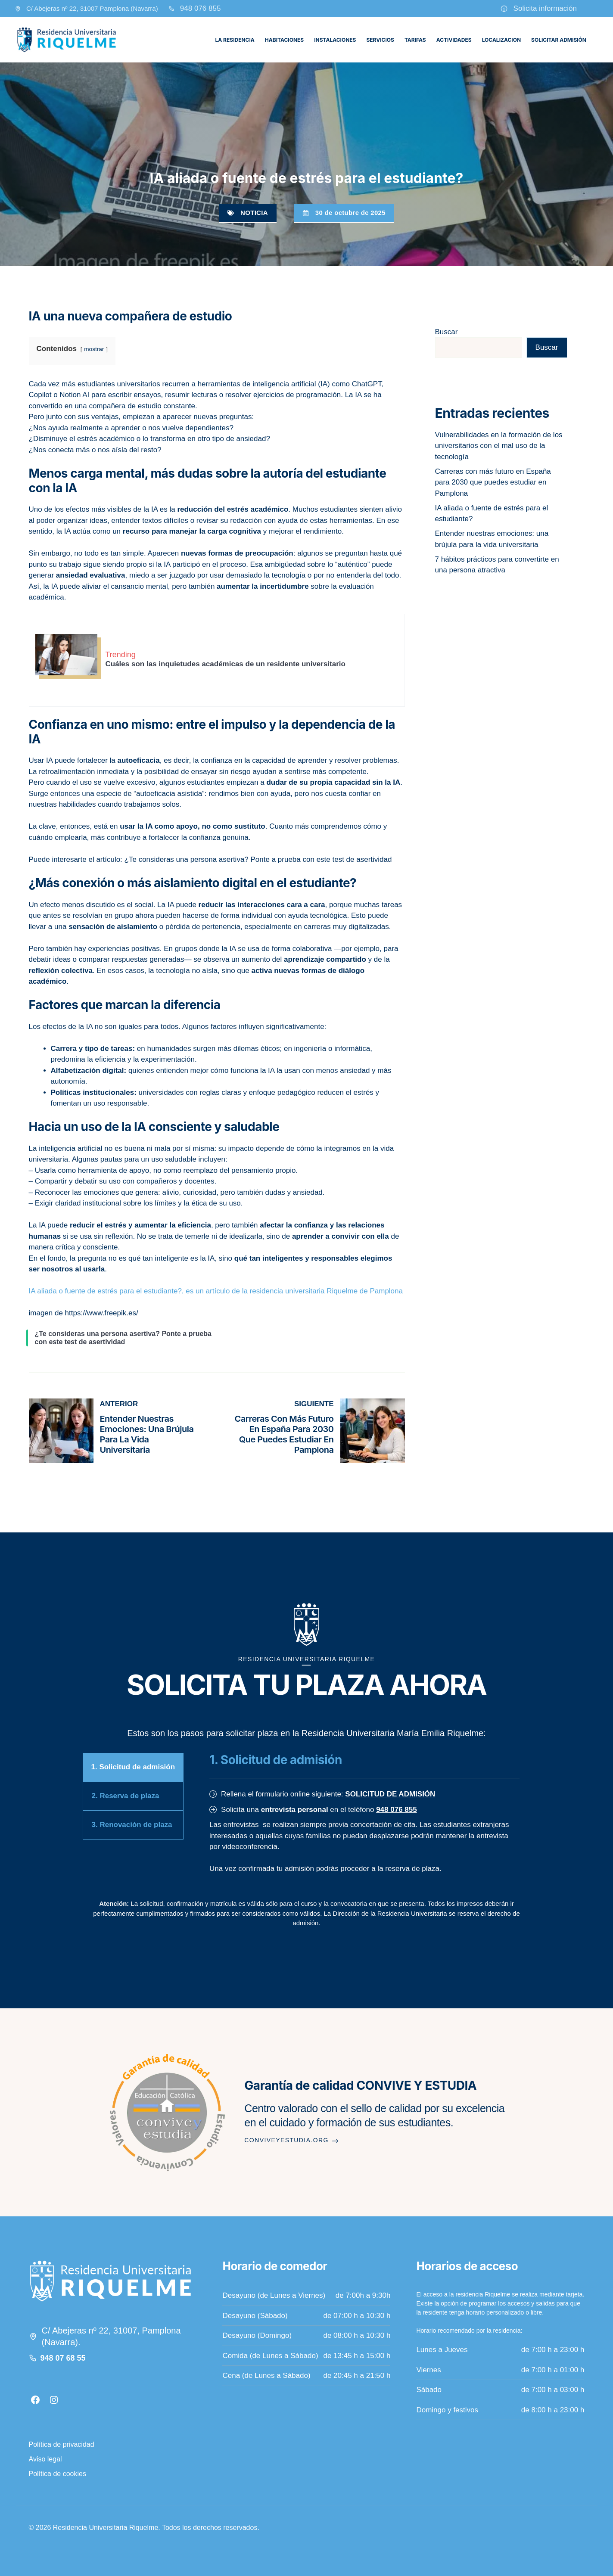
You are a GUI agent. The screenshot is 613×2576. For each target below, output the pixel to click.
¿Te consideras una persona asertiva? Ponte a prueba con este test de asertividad (258, 859)
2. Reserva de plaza (125, 1796)
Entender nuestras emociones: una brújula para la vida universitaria (147, 1434)
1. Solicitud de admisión (133, 1767)
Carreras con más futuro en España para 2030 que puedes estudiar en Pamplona (284, 1434)
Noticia (254, 212)
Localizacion (501, 40)
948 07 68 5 (60, 2358)
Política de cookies (57, 2473)
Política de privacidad (61, 2444)
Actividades (454, 40)
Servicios (380, 40)
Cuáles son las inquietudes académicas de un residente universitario (225, 664)
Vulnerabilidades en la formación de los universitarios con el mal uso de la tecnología (499, 446)
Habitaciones (284, 40)
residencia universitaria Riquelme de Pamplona (326, 1291)
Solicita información (545, 8)
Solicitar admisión (558, 40)
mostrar (94, 349)
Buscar (446, 332)
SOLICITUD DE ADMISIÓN (390, 1794)
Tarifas (415, 40)
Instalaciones (335, 40)
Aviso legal (45, 2459)
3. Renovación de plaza (132, 1825)
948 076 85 (198, 8)
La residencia (235, 40)
